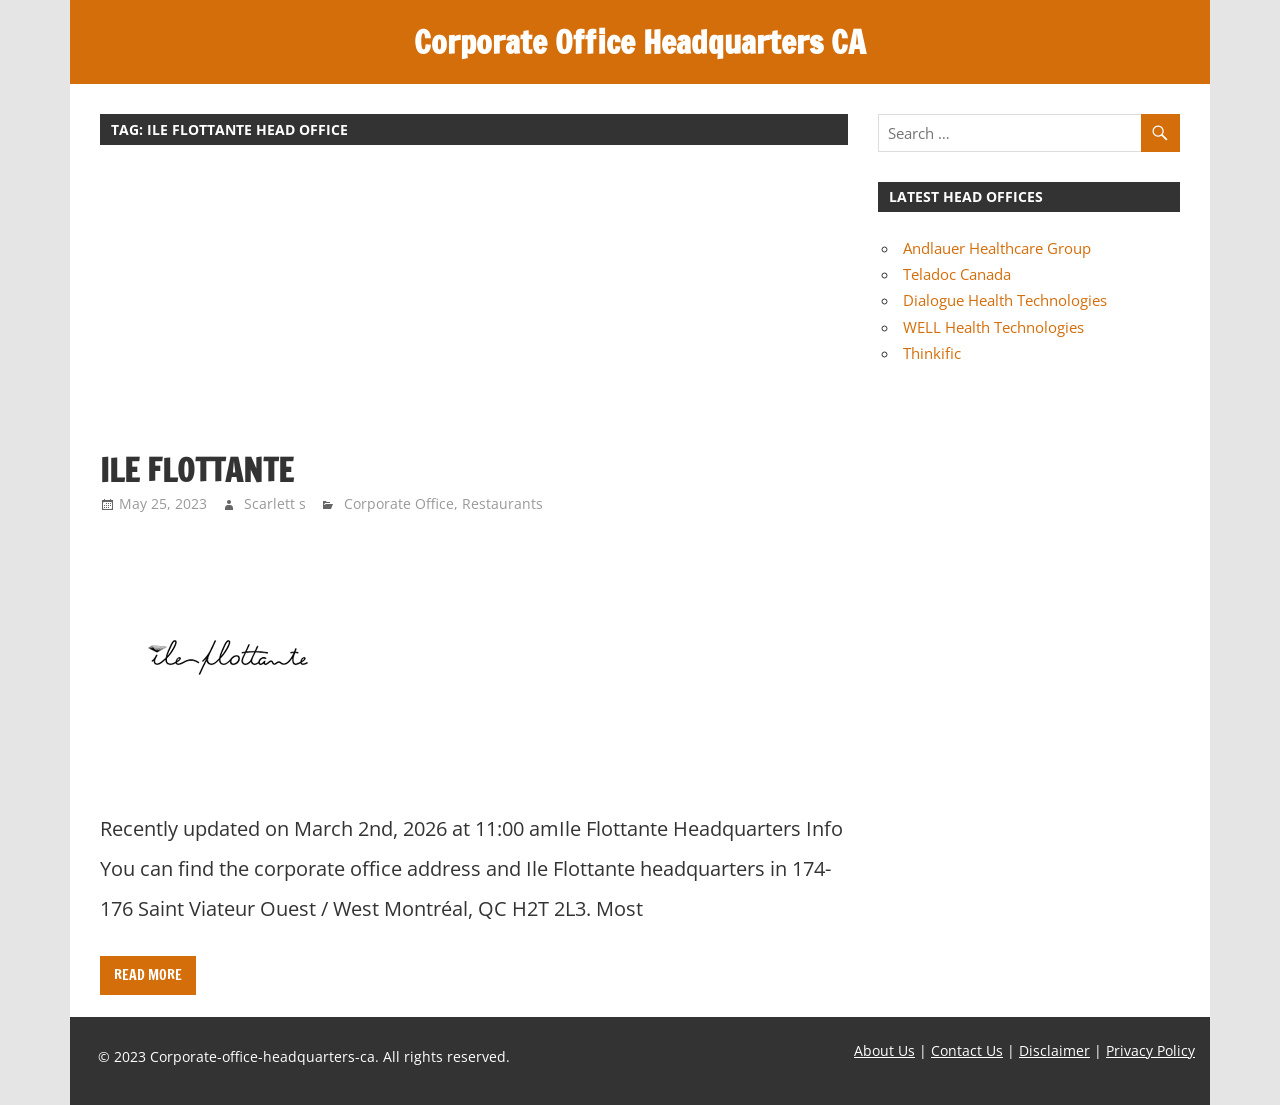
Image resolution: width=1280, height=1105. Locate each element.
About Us (884, 1050)
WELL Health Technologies (993, 327)
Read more (148, 975)
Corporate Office (399, 503)
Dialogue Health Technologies (1005, 300)
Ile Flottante (196, 470)
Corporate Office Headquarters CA (640, 42)
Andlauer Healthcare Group (997, 248)
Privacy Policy (1150, 1050)
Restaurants (502, 503)
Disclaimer (1054, 1050)
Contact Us (967, 1050)
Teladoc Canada (957, 274)
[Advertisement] (474, 308)
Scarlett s (275, 503)
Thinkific (932, 353)
